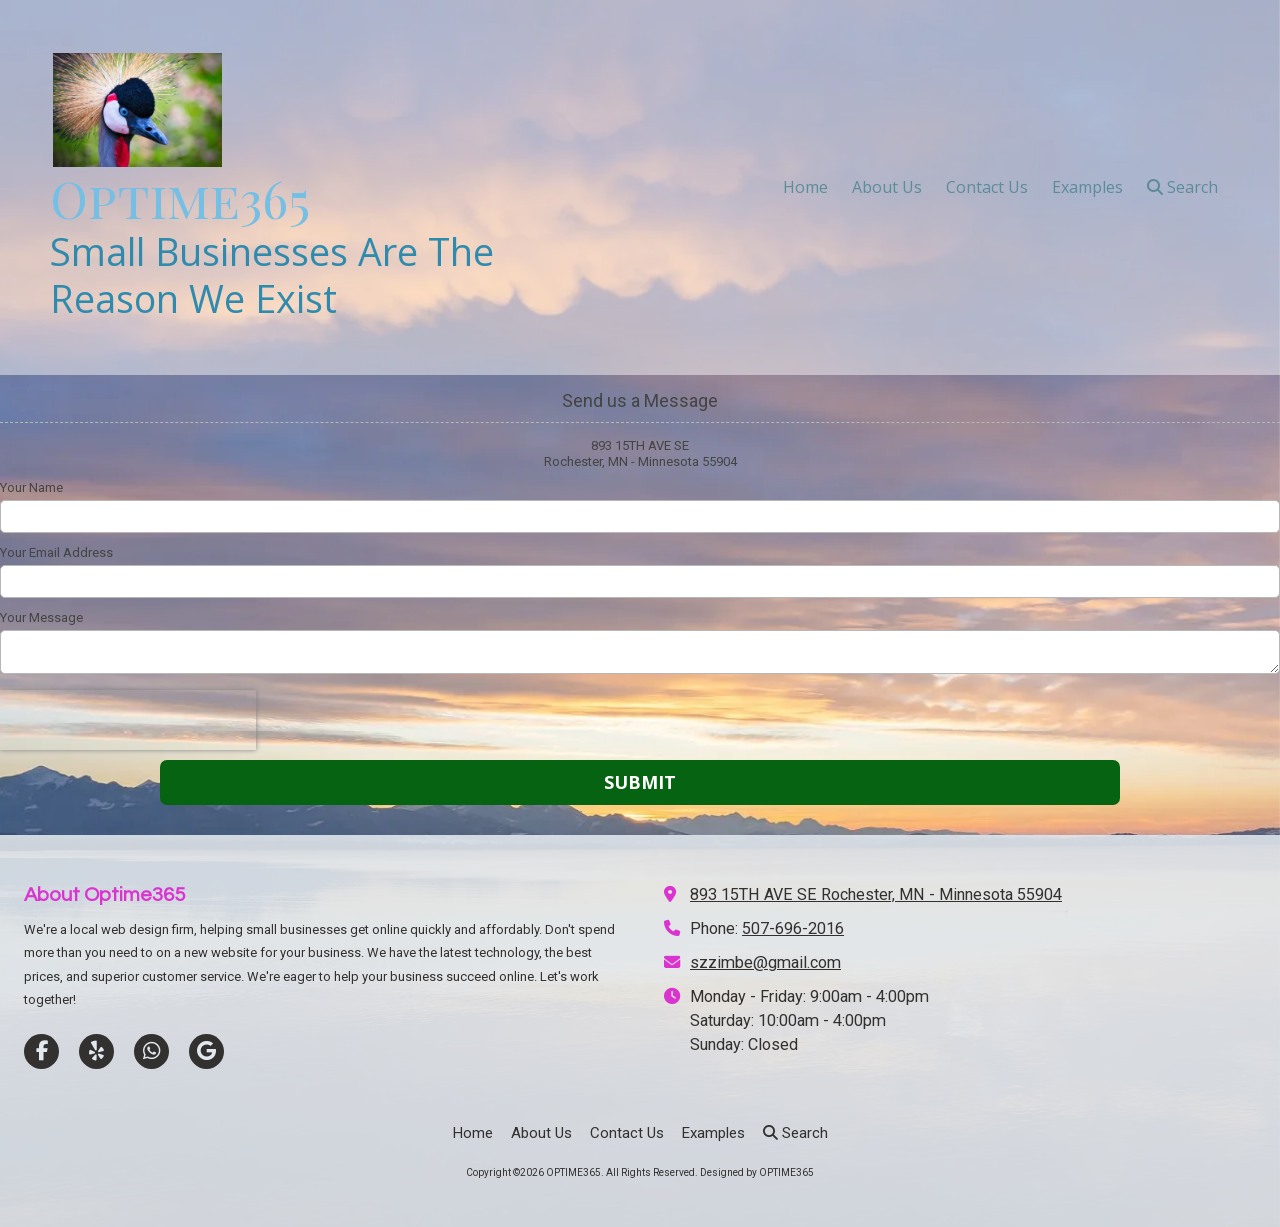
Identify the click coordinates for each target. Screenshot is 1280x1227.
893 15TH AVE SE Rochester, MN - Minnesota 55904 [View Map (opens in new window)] (876, 894)
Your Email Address (56, 552)
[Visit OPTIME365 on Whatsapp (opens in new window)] (151, 1051)
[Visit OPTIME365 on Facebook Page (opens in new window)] (41, 1051)
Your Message (41, 617)
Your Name (31, 487)
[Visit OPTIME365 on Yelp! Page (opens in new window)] (96, 1051)
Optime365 (180, 198)
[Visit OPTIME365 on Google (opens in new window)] (206, 1051)
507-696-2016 (793, 928)
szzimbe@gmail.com (765, 962)
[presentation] (128, 720)
